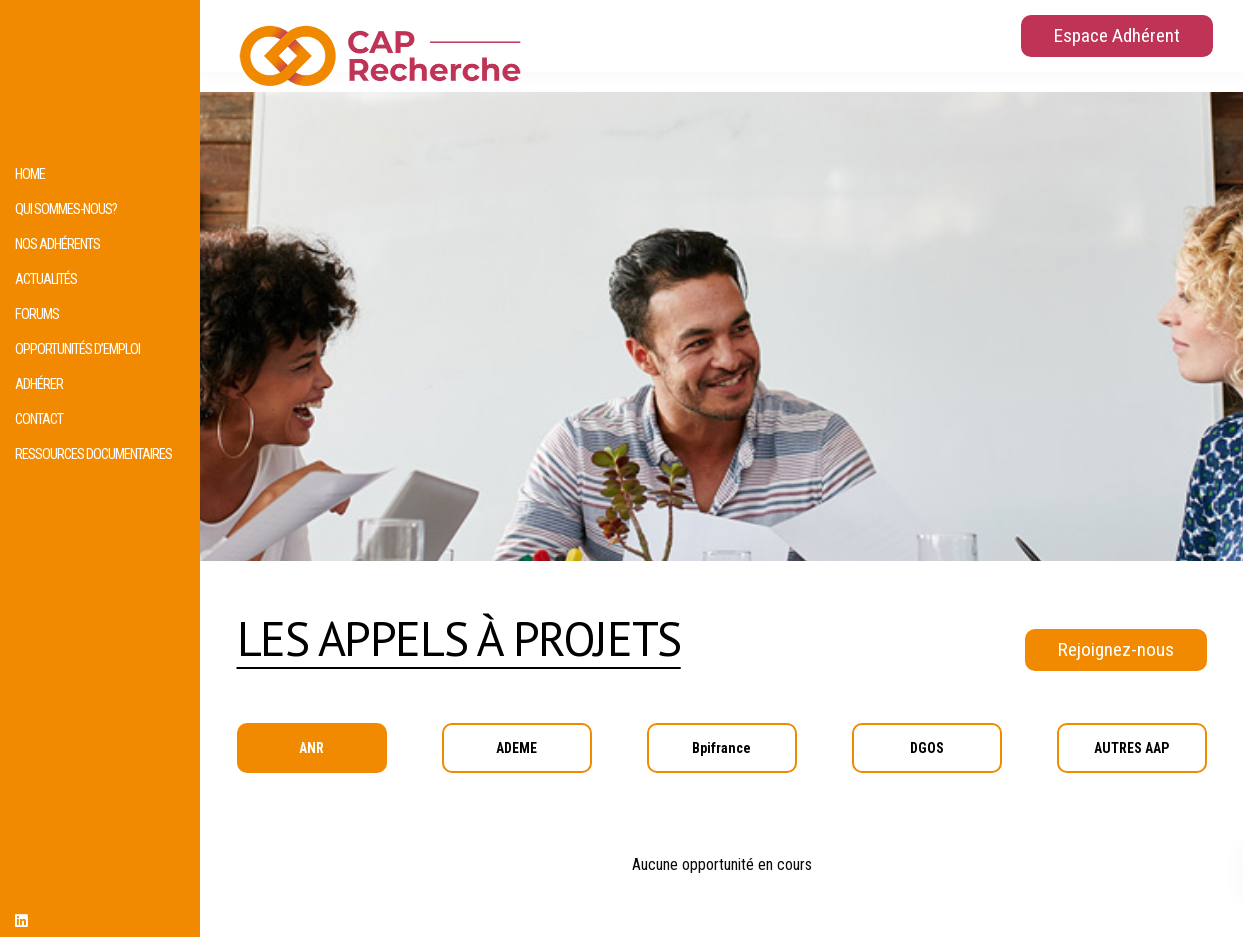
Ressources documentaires (93, 454)
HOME (30, 174)
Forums (37, 314)
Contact (39, 419)
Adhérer (39, 384)
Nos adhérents (57, 244)
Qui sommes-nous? (66, 209)
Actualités (46, 279)
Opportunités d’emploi (77, 349)
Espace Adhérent (1117, 35)
